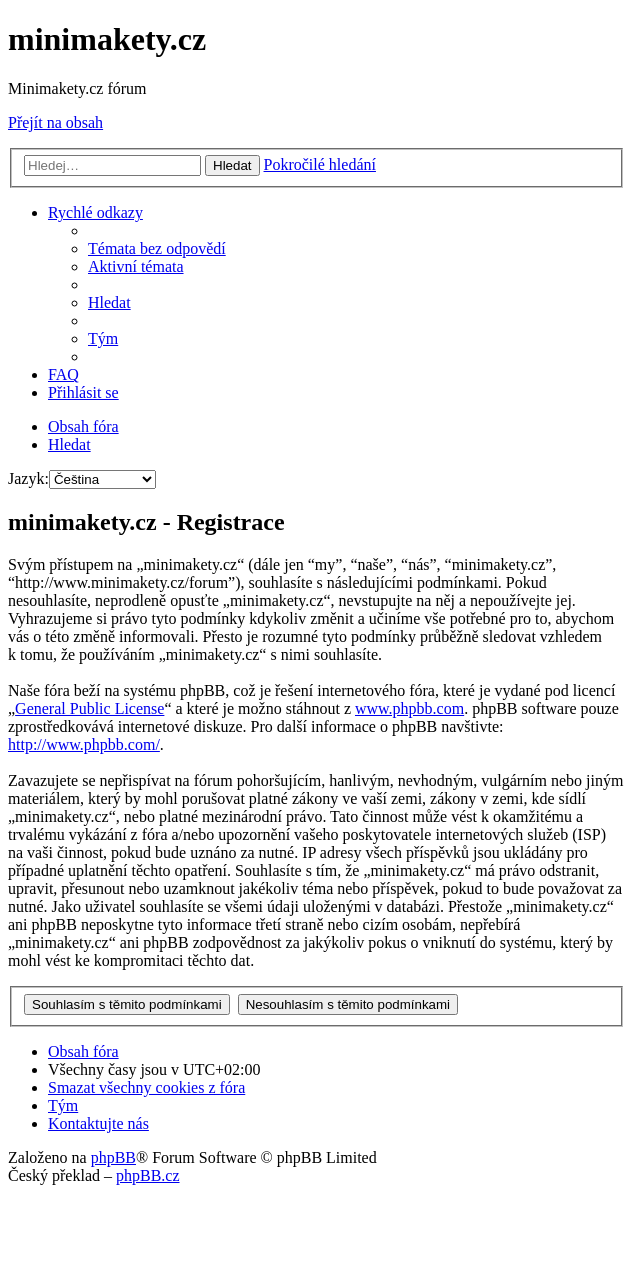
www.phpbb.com (409, 708)
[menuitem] (157, 248)
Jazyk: (28, 478)
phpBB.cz (148, 1175)
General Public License (89, 708)
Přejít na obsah (55, 122)
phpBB (113, 1157)
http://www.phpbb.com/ (84, 744)
